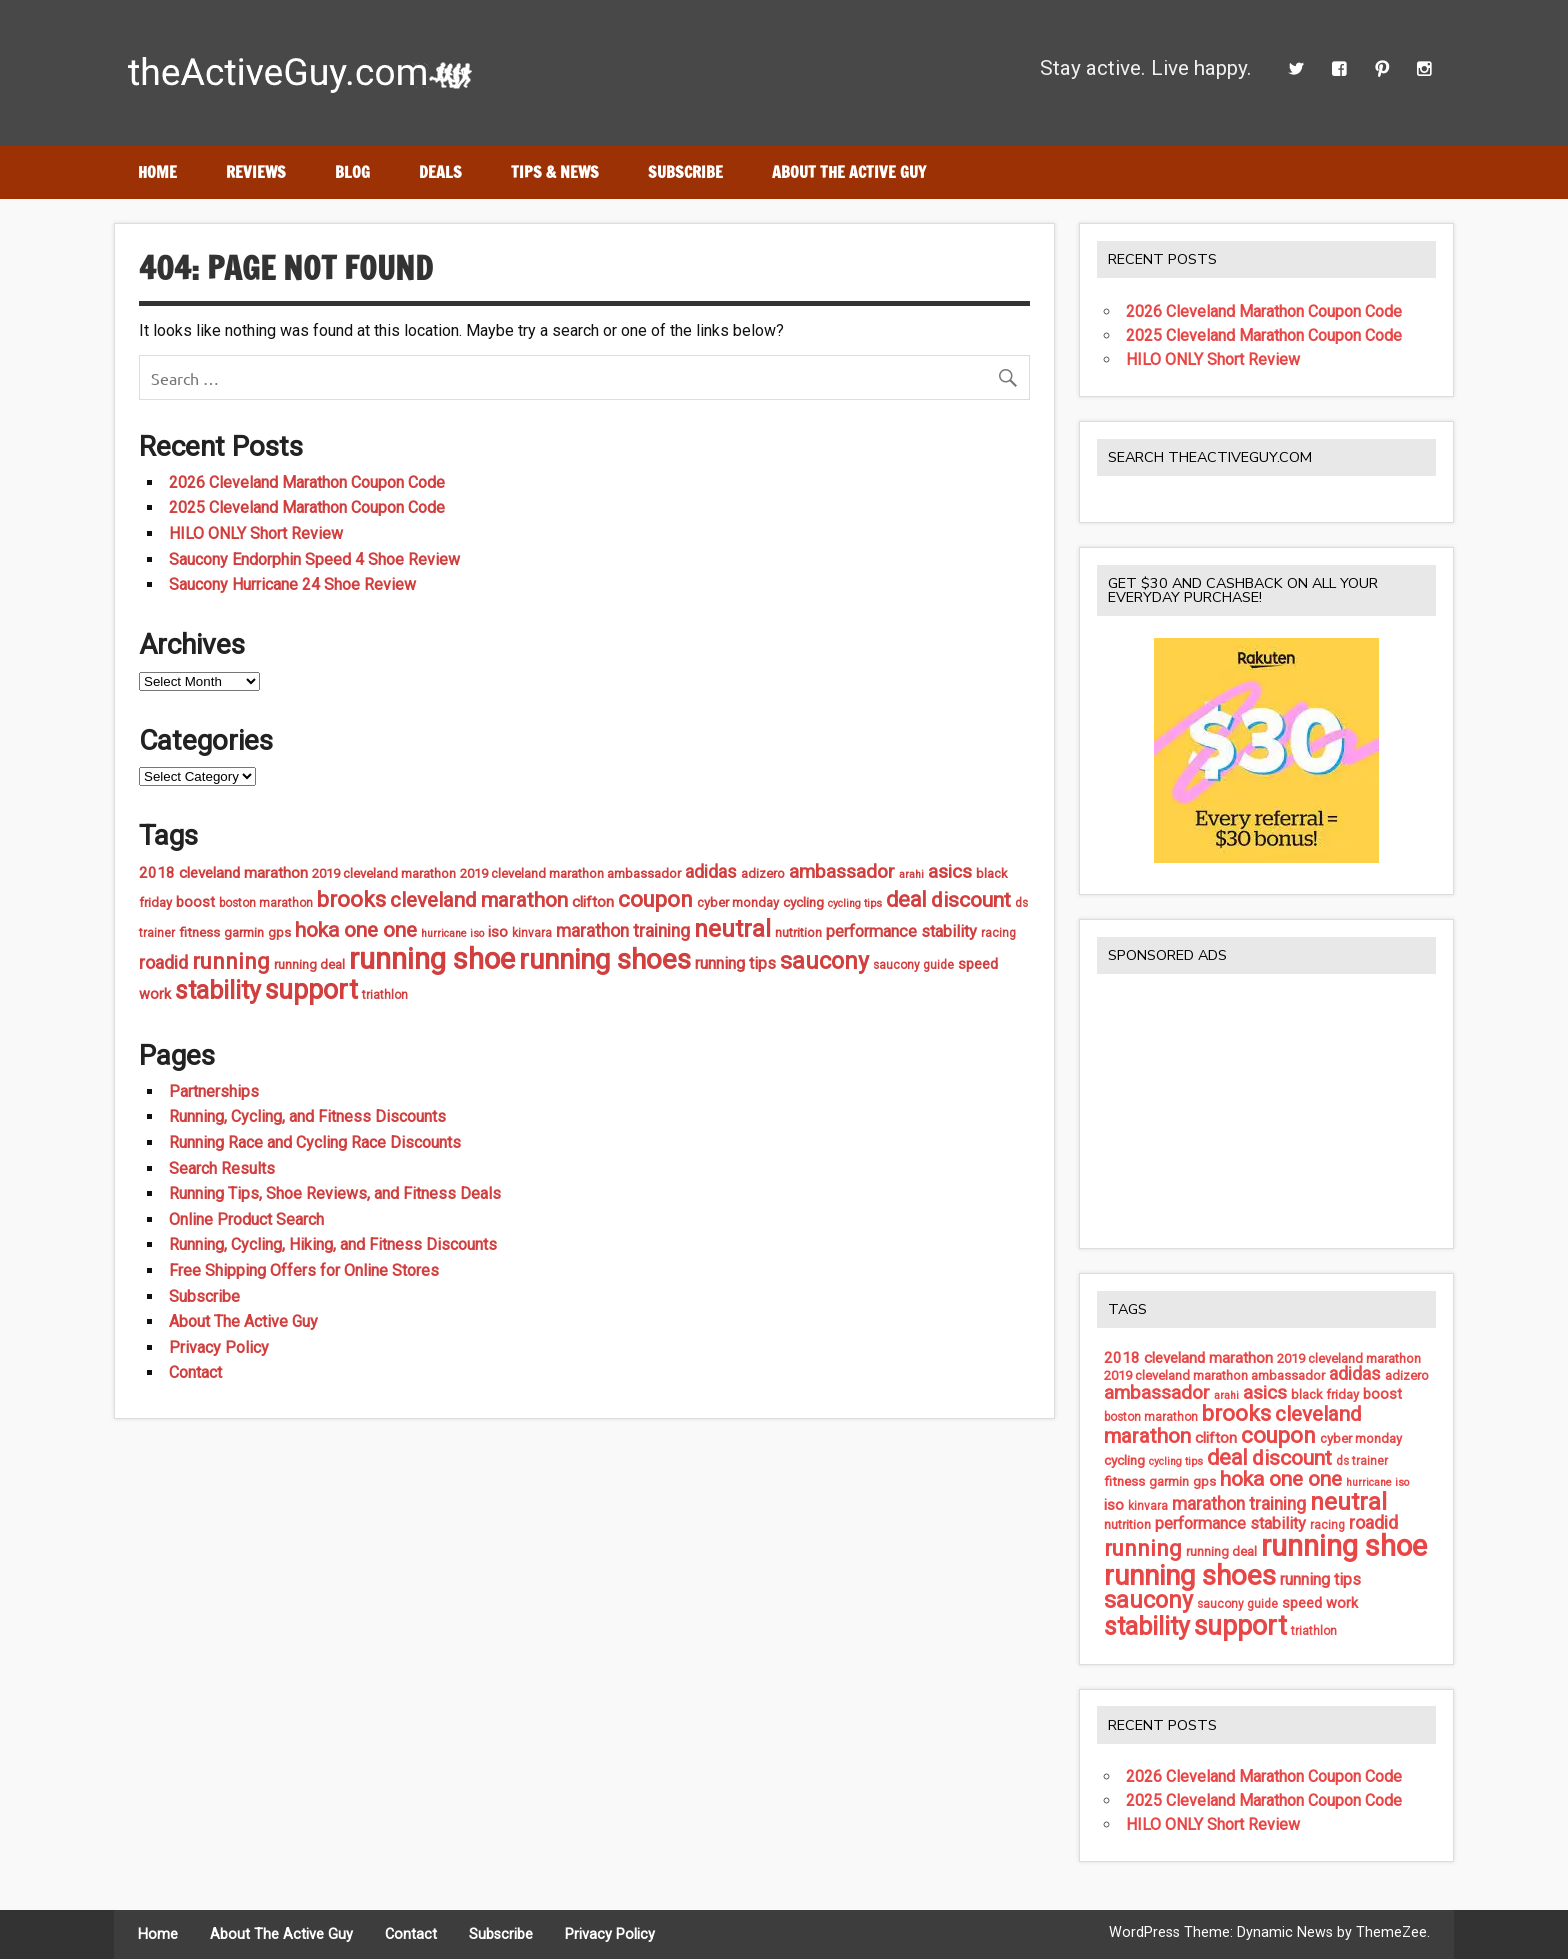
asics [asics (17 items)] (950, 871)
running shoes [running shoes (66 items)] (605, 959)
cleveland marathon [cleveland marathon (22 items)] (479, 900)
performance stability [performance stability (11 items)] (901, 931)
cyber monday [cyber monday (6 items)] (738, 902)
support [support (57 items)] (311, 990)
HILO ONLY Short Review (256, 533)
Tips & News (555, 172)
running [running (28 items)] (231, 961)
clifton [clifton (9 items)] (593, 902)
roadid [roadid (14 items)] (163, 962)
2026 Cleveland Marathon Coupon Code (307, 482)
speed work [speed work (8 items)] (1320, 1603)
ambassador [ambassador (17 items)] (842, 871)
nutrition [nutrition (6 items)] (798, 932)
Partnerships (214, 1091)
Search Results (222, 1168)
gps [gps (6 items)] (279, 932)
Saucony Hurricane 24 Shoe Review (292, 584)
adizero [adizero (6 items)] (763, 873)
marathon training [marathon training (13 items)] (623, 931)
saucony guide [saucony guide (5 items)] (913, 965)
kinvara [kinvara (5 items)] (532, 933)
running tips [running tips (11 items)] (735, 963)
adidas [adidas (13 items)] (711, 872)
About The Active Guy (849, 172)
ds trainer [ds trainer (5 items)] (1362, 1461)
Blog (352, 172)
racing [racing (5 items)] (998, 933)
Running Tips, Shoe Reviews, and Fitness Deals (335, 1193)
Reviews (256, 172)
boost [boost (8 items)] (195, 902)
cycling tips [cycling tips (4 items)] (855, 903)
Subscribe (685, 172)
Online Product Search (246, 1219)
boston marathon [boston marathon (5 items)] (266, 903)
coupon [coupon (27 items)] (655, 899)
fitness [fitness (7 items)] (199, 932)
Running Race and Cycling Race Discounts (315, 1142)
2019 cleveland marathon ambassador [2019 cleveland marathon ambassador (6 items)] (570, 873)
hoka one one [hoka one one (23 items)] (356, 930)
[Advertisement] (1266, 1110)
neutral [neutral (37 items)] (732, 929)
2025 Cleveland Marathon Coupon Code (307, 507)
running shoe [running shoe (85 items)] (432, 959)
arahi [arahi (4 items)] (911, 874)
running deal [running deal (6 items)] (309, 964)
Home (157, 172)
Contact (195, 1372)
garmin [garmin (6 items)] (244, 932)
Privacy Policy (219, 1347)
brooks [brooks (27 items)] (351, 899)
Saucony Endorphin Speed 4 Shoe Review (314, 559)
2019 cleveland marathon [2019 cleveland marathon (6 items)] (384, 873)
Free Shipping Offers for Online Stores (304, 1270)
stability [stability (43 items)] (218, 990)
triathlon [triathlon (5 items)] (385, 995)
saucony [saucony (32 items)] (824, 961)
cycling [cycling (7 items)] (803, 902)
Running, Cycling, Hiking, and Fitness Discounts (333, 1244)
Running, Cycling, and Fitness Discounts (307, 1116)
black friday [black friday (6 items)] (1325, 1394)
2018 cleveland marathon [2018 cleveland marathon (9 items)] (223, 873)
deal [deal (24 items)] (906, 899)
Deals (440, 172)
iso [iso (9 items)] (498, 932)
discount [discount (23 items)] (971, 900)
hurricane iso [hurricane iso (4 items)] (452, 933)
